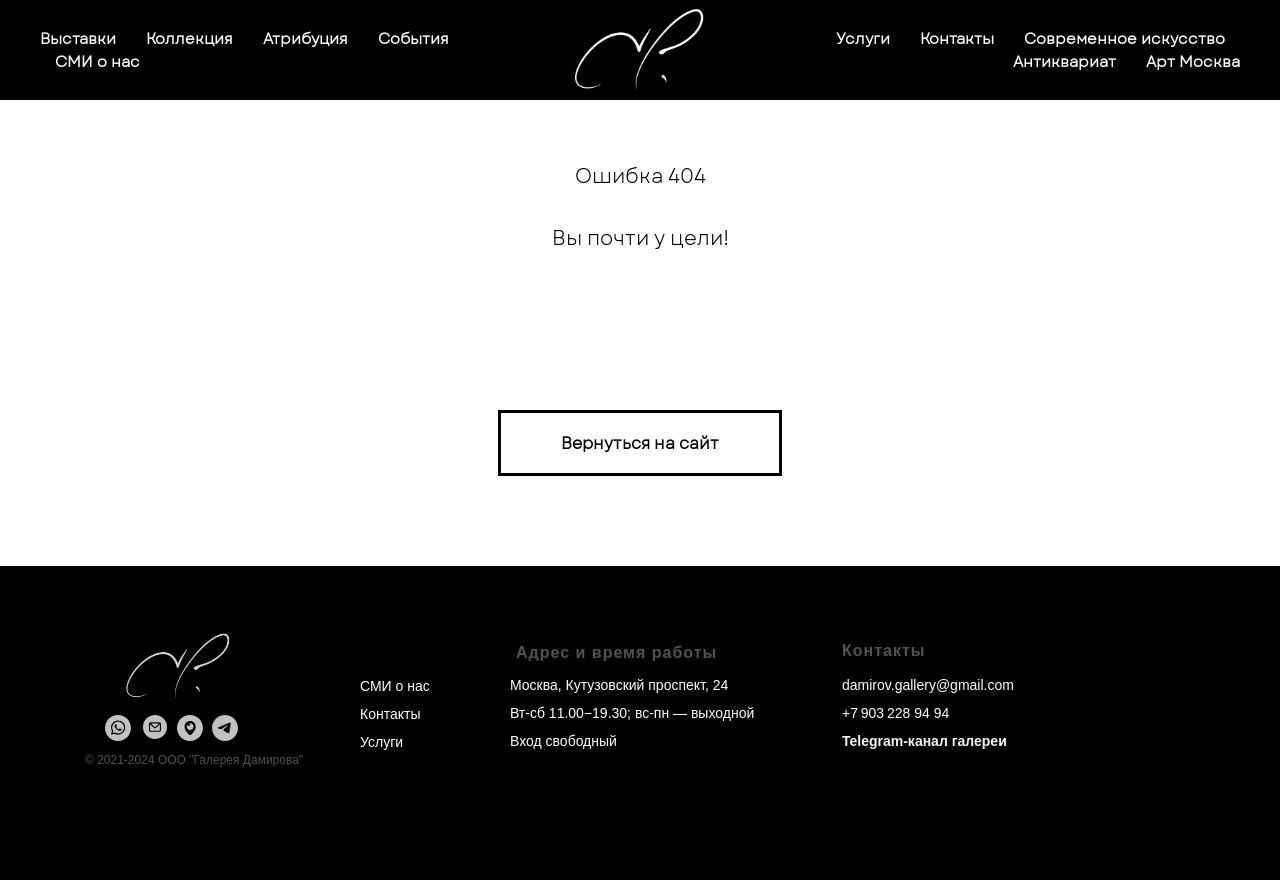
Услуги (863, 39)
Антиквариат (1064, 62)
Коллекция (189, 39)
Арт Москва (1193, 62)
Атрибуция (305, 39)
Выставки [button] (78, 39)
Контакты (957, 39)
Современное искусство (1124, 39)
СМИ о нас (97, 62)
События (413, 39)
